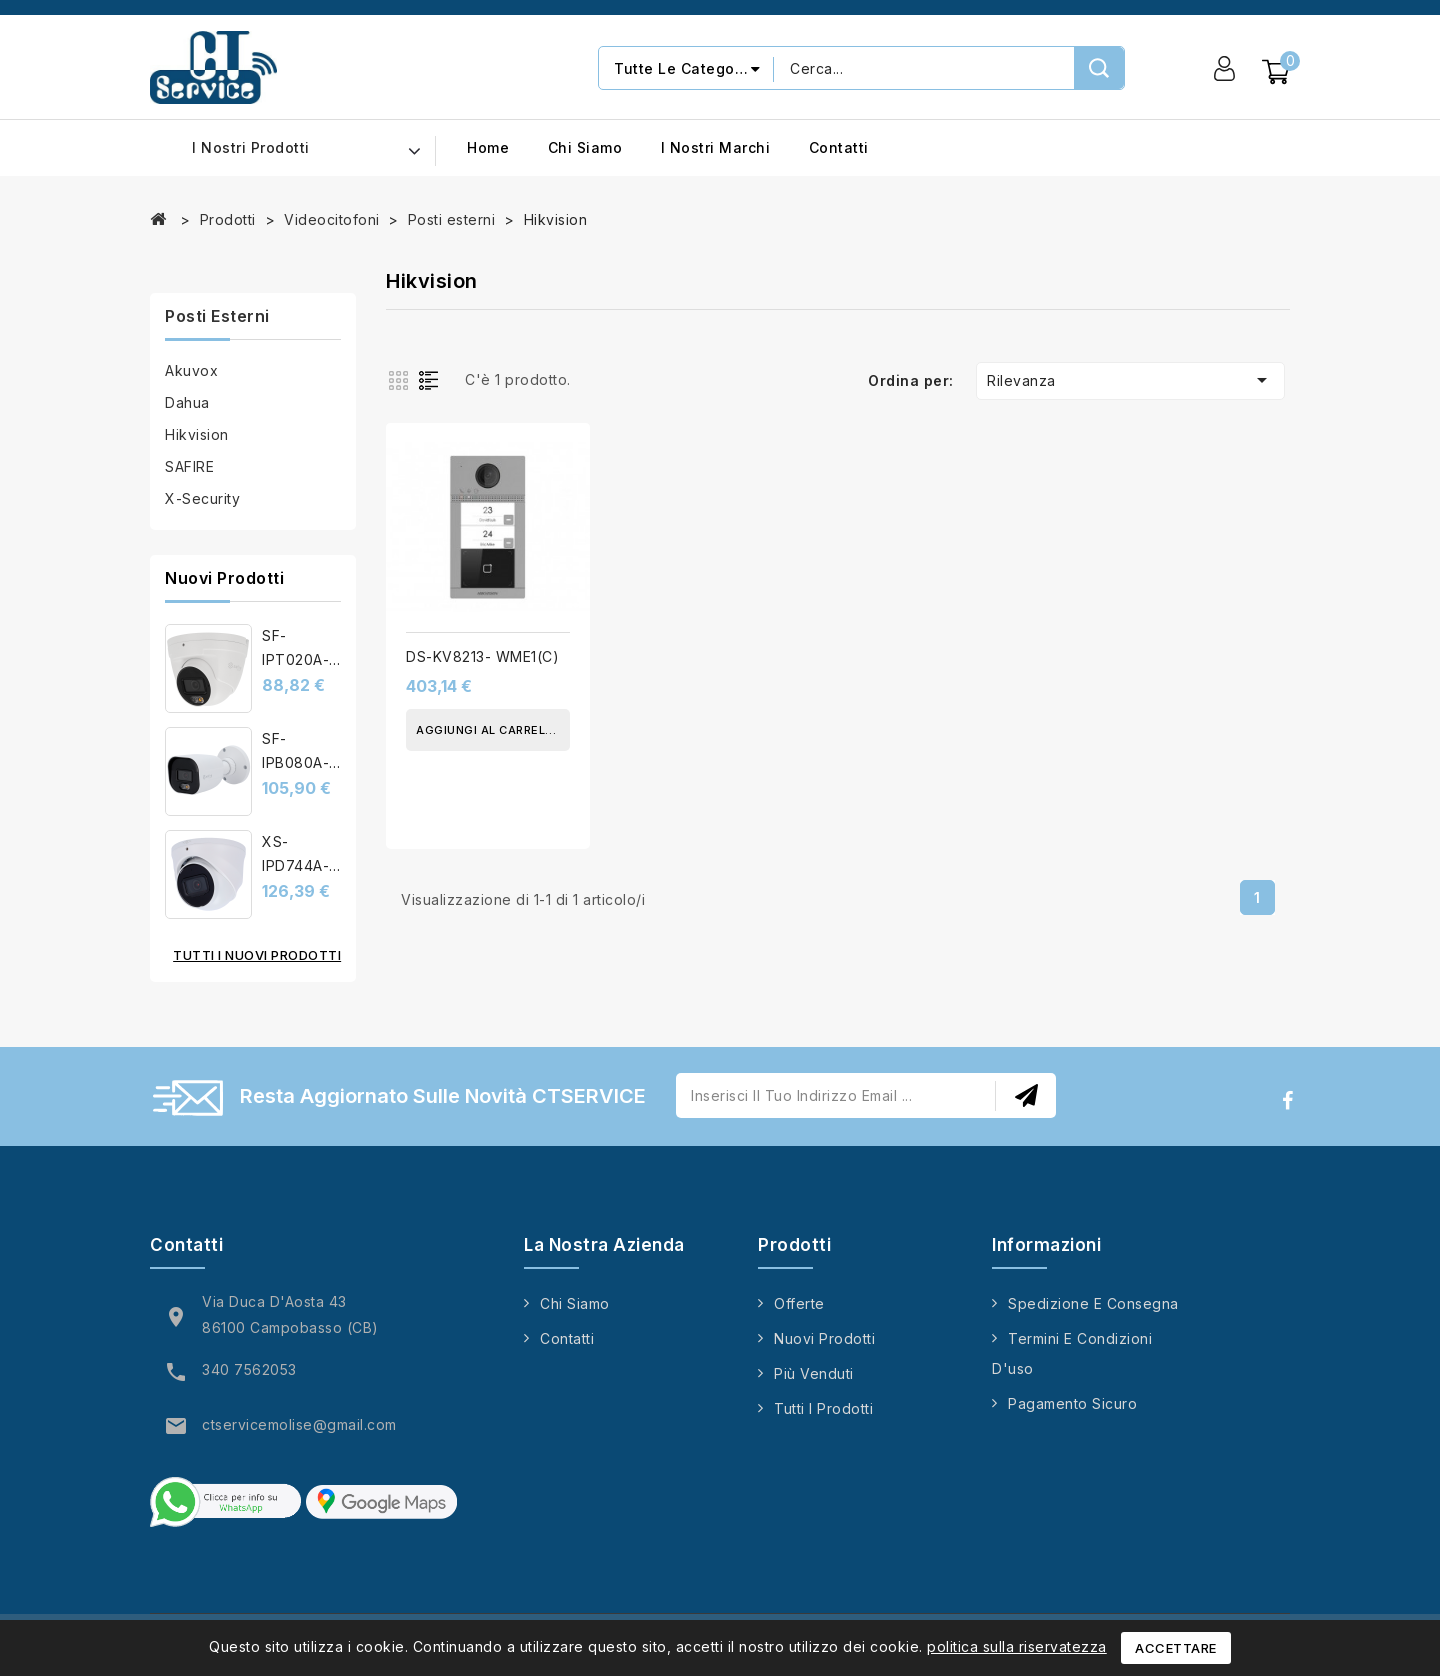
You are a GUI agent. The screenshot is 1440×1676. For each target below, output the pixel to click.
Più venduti (814, 1373)
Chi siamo (585, 147)
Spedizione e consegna (1093, 1303)
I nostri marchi (716, 147)
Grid (401, 379)
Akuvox (191, 370)
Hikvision (197, 434)
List (433, 379)
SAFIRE (189, 466)
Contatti (839, 147)
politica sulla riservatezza (1017, 1646)
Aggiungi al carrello (488, 730)
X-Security (202, 498)
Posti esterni (217, 316)
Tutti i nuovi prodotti (257, 955)
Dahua (187, 402)
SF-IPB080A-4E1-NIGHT (300, 762)
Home (488, 147)
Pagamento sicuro (1072, 1403)
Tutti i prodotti (823, 1408)
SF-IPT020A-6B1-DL (295, 659)
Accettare (1176, 1648)
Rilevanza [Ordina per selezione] (1130, 380)
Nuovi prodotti (824, 1338)
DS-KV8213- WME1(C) (482, 656)
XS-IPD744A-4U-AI (295, 865)
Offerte (799, 1303)
